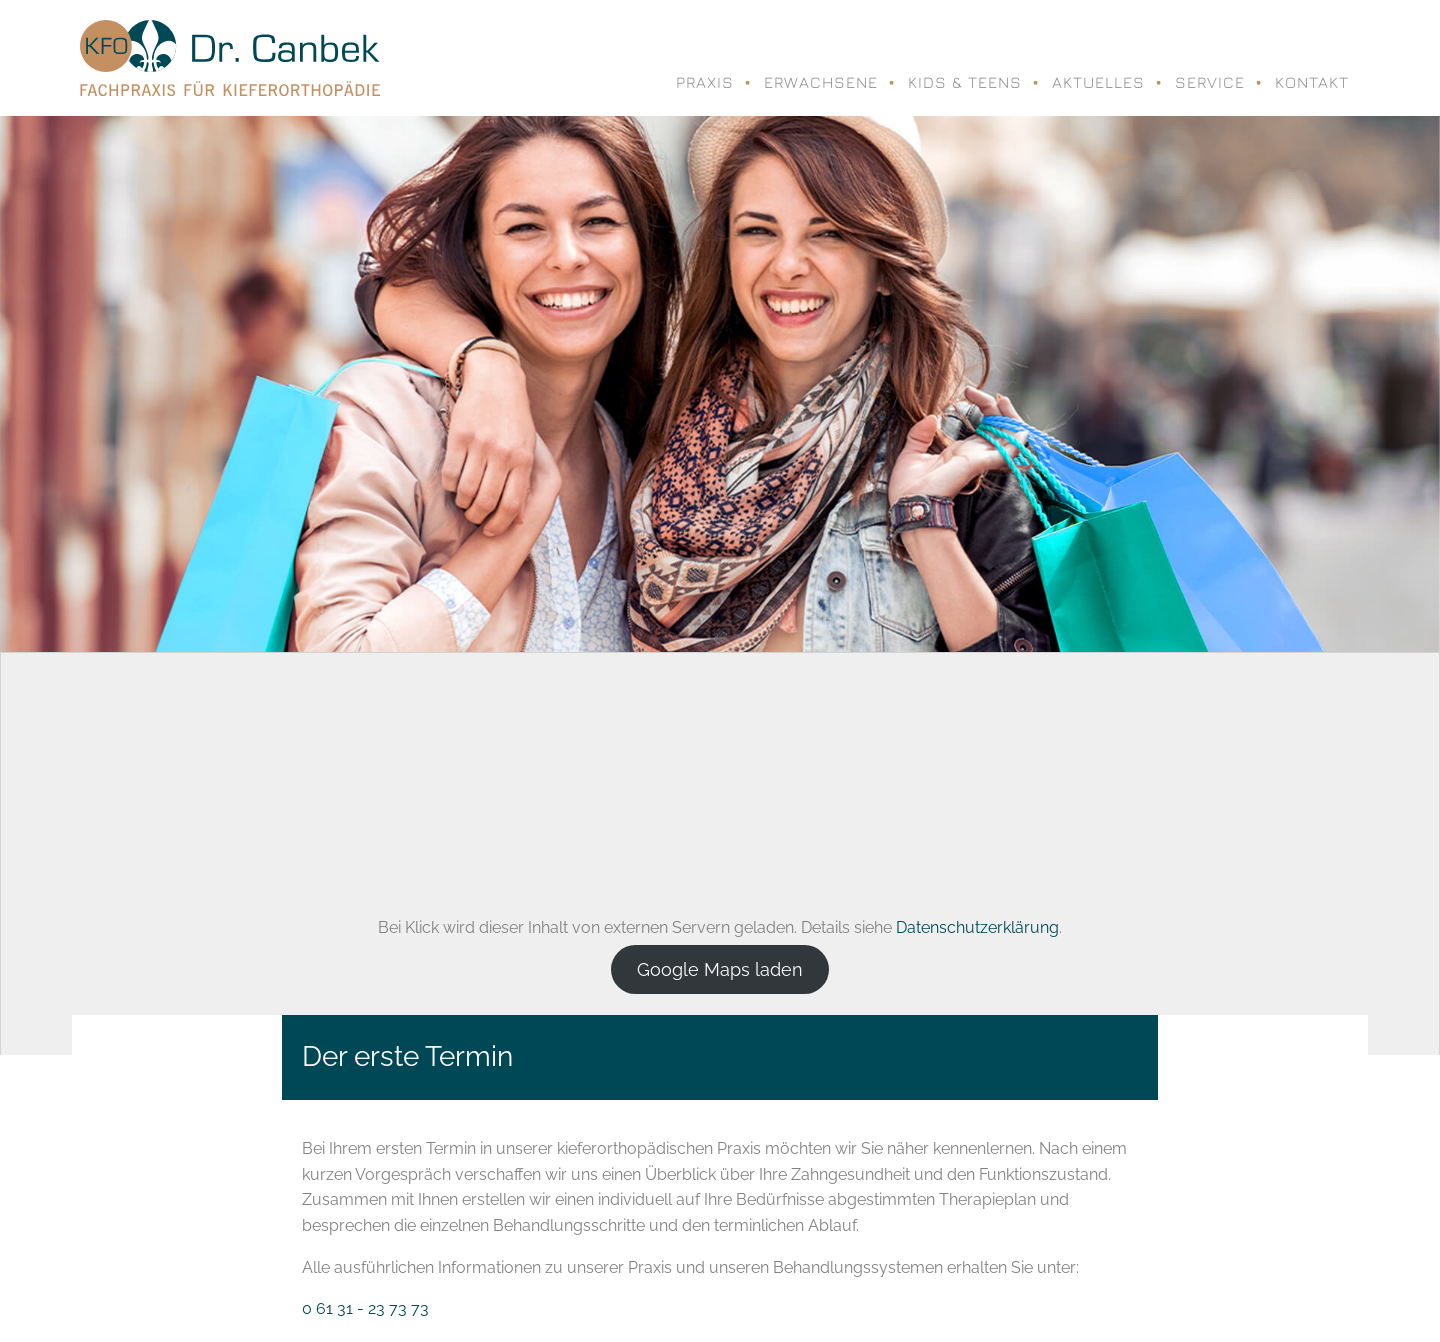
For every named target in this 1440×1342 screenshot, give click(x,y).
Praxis (705, 82)
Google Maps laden (720, 969)
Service (1210, 82)
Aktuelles (1098, 82)
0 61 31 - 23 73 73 (365, 1308)
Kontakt (1312, 82)
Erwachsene (821, 82)
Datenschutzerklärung (977, 927)
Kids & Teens (965, 82)
